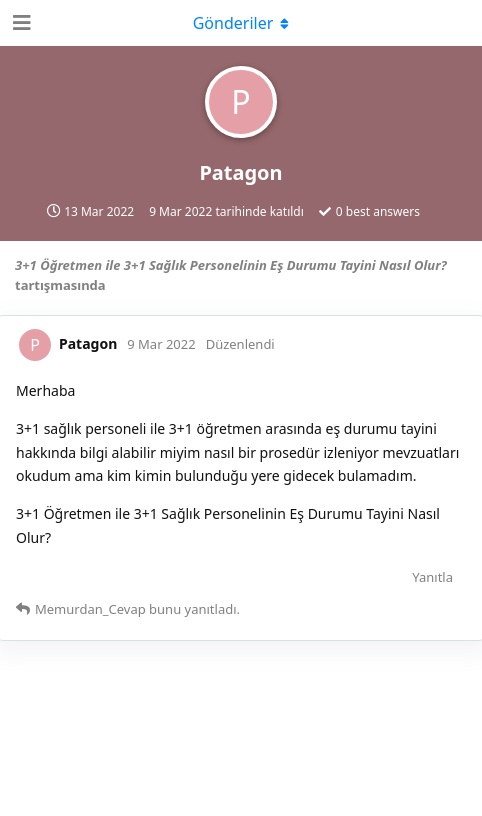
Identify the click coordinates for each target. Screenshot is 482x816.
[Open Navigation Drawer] (20, 23)
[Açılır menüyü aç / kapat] (241, 23)
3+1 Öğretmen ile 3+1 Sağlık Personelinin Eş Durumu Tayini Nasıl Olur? (231, 265)
